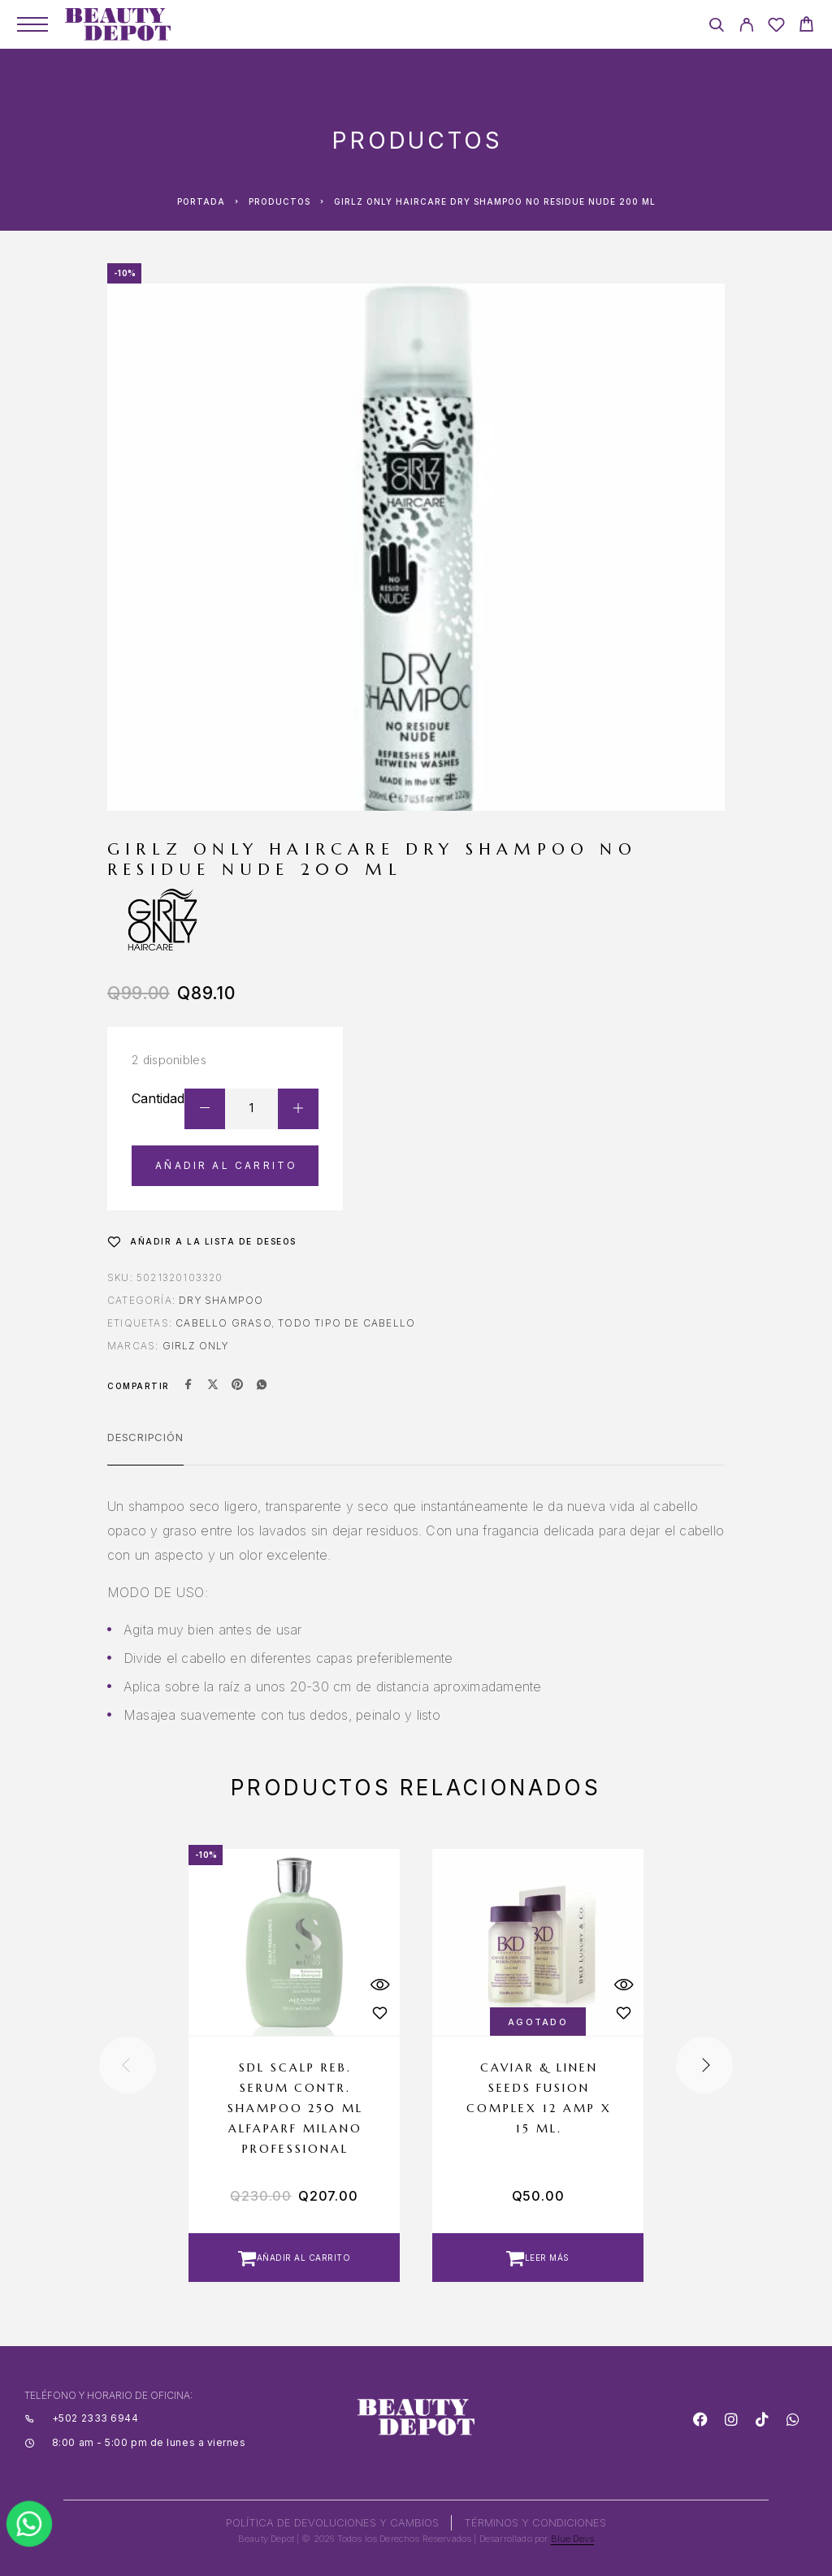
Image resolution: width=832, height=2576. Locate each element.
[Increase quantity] (298, 1109)
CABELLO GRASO (223, 1323)
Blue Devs (573, 2538)
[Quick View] (379, 1985)
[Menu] (32, 24)
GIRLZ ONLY (195, 1346)
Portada (201, 201)
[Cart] (806, 26)
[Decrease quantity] (204, 1109)
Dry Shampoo (221, 1300)
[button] (294, 2257)
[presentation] (127, 2065)
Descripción (145, 1437)
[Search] (716, 27)
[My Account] (746, 27)
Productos (279, 201)
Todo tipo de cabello (346, 1323)
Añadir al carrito (226, 1165)
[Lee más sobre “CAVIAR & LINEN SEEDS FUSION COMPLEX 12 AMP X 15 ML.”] (538, 2257)
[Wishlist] (776, 27)
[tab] (145, 1448)
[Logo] (118, 24)
